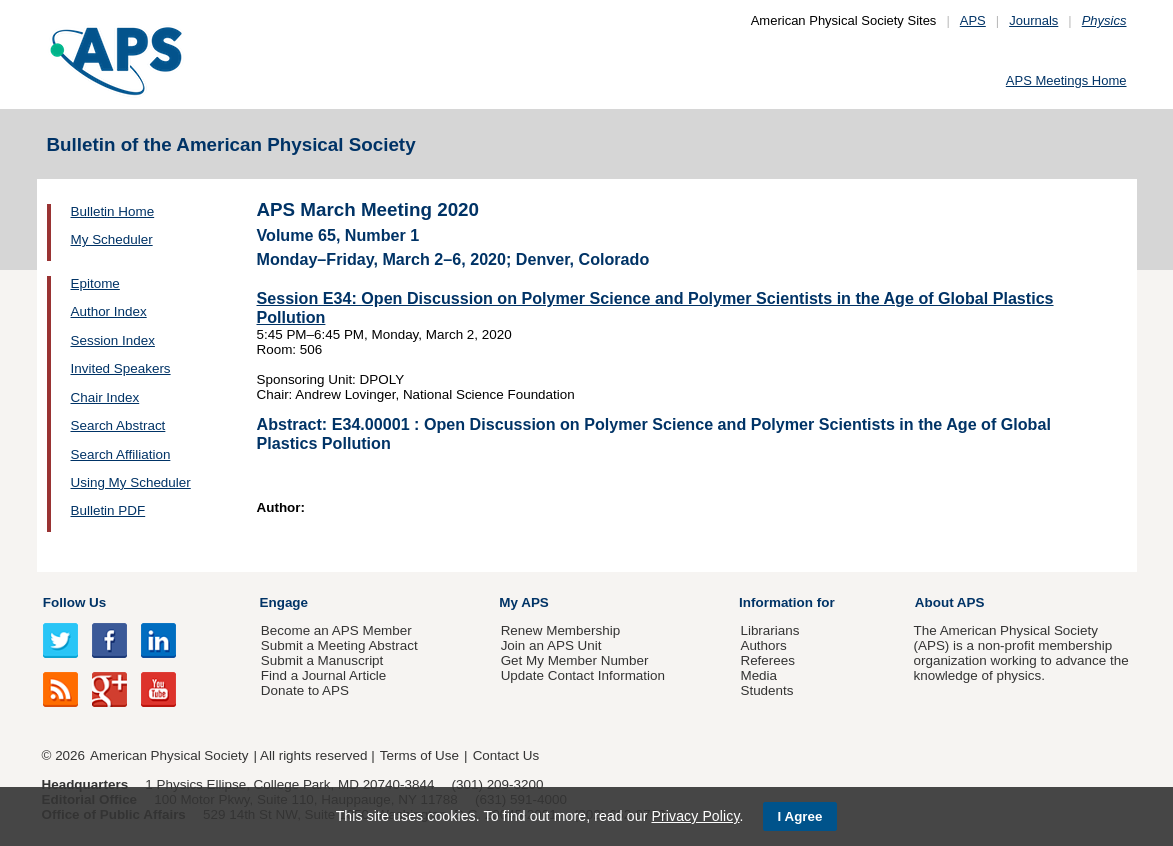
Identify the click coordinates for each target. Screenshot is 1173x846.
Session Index (113, 340)
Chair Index (105, 397)
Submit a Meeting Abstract (339, 645)
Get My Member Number (575, 660)
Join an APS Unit (551, 645)
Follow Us (74, 602)
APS (973, 20)
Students (766, 690)
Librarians (769, 630)
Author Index (109, 311)
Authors (763, 645)
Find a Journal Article (323, 675)
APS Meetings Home (1066, 80)
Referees (767, 660)
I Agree (800, 816)
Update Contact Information (583, 675)
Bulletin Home (113, 211)
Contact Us (506, 755)
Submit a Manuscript (322, 660)
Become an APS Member (336, 630)
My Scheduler (112, 239)
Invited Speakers (121, 368)
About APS (950, 602)
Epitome (95, 283)
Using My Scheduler (131, 482)
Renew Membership (561, 630)
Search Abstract (118, 425)
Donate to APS (305, 690)
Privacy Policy (695, 816)
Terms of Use (419, 755)
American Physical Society (169, 755)
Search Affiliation (121, 454)
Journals (1033, 20)
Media (758, 675)
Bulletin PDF (108, 510)
